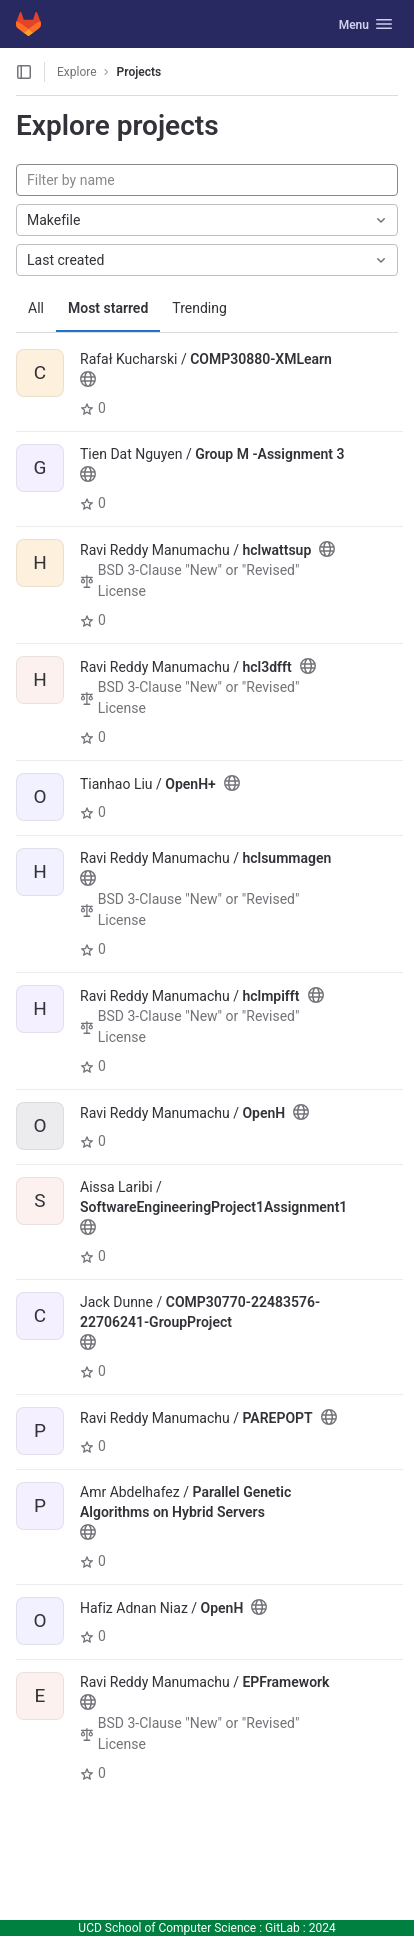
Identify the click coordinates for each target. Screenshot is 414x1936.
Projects (139, 72)
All (36, 308)
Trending (199, 308)
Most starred (108, 308)
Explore (77, 72)
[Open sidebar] (24, 72)
